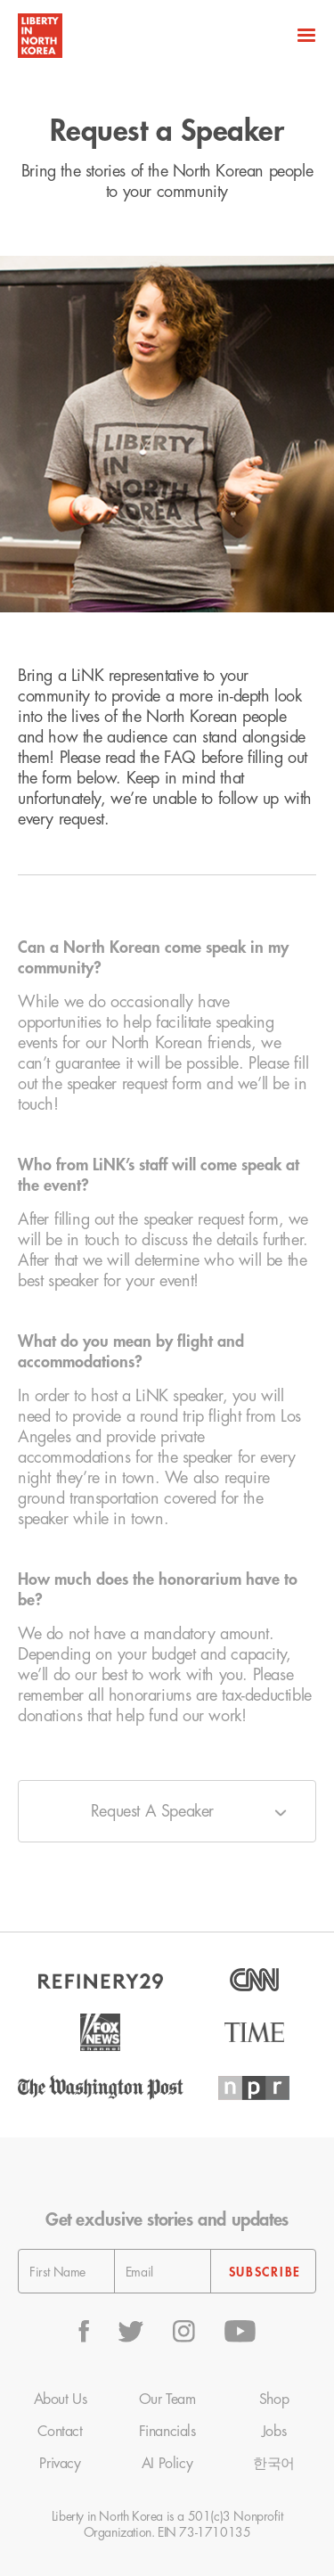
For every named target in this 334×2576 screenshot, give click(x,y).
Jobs (274, 2431)
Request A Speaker (152, 1811)
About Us (60, 2399)
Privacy (59, 2464)
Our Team (167, 2399)
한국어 (274, 2464)
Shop (274, 2399)
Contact (59, 2431)
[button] (304, 35)
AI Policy (167, 2464)
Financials (167, 2431)
